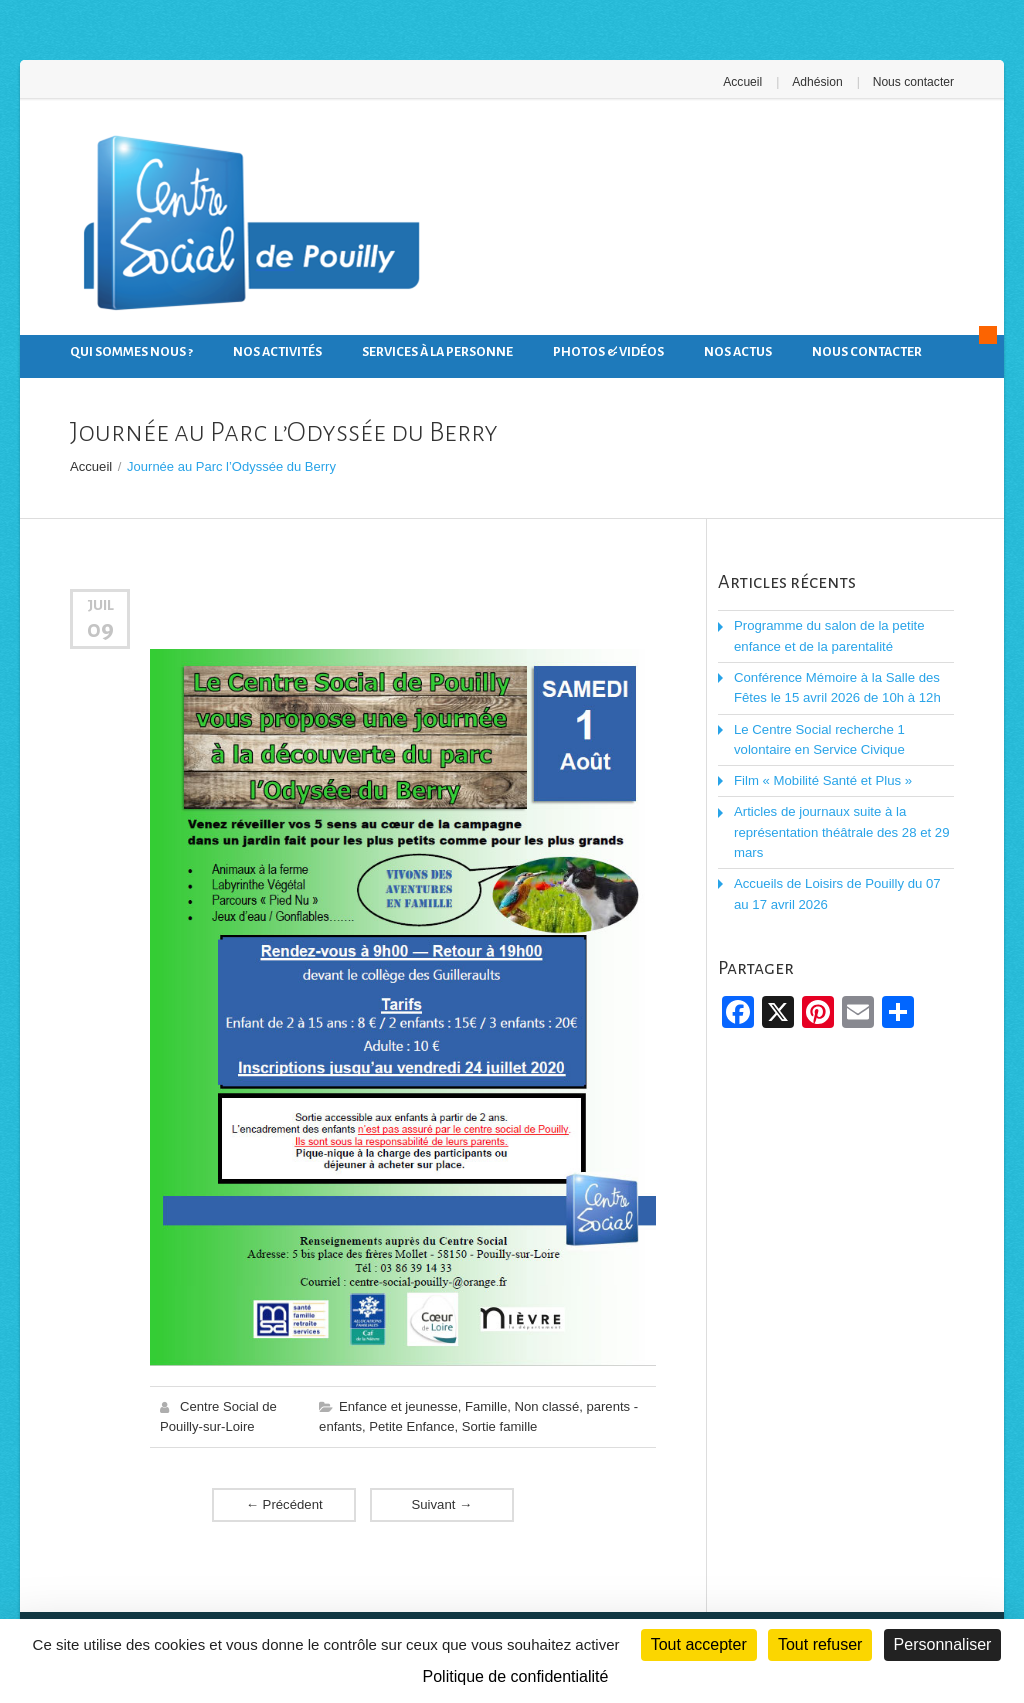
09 (100, 628)
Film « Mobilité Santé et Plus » (822, 778)
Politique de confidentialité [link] (516, 1676)
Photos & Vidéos (608, 352)
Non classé (545, 1405)
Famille (485, 1405)
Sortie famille (498, 1425)
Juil (100, 605)
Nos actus (738, 352)
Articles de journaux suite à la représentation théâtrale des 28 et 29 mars (840, 829)
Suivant (442, 1503)
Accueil (744, 82)
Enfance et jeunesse (398, 1405)
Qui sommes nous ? (131, 352)
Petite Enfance (411, 1425)
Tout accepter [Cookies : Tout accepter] (699, 1644)
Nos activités (277, 352)
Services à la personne (437, 352)
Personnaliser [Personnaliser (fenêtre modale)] (943, 1644)
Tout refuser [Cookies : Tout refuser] (820, 1644)
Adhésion (818, 82)
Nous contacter (913, 82)
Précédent (284, 1503)
